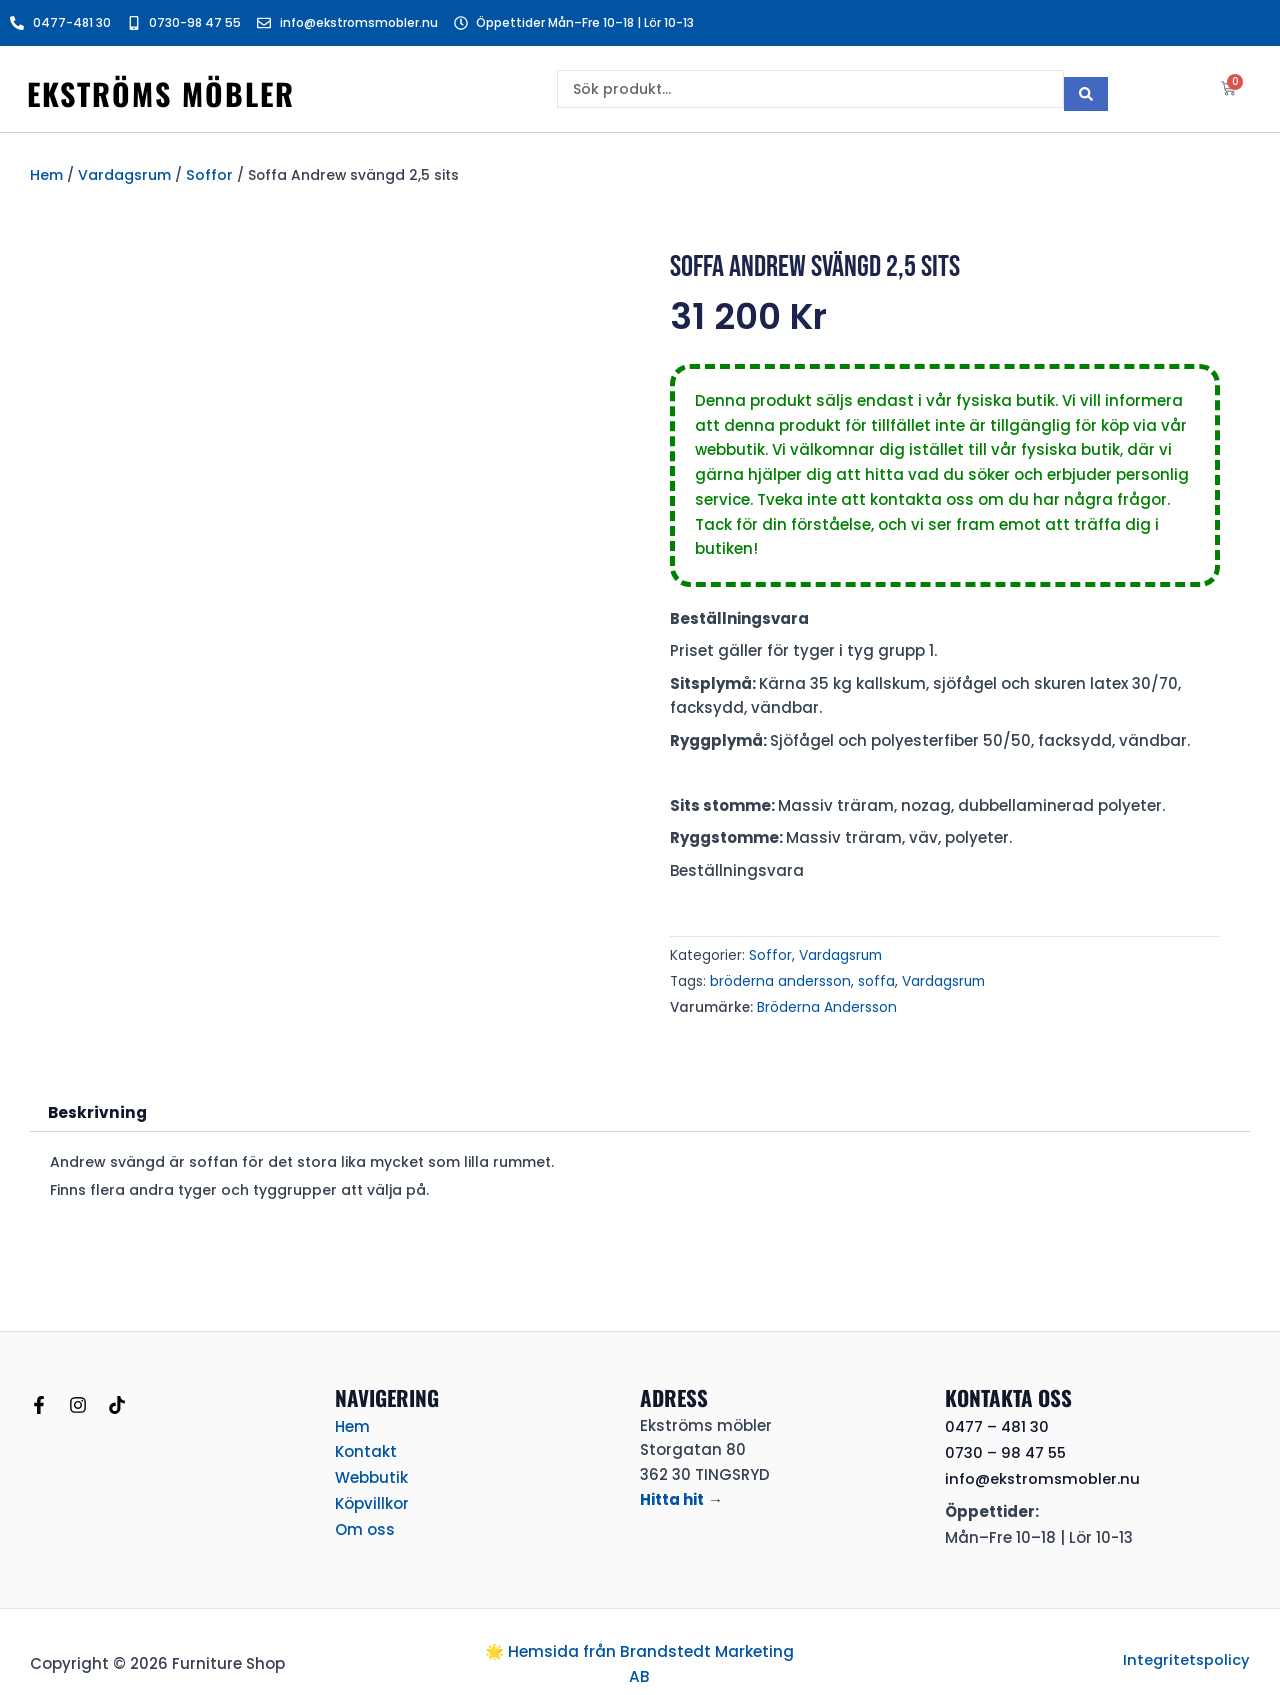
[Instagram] (78, 1401)
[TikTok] (117, 1401)
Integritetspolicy (1185, 1644)
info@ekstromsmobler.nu (1044, 1472)
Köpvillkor (372, 1495)
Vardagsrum (124, 174)
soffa (873, 978)
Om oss (365, 1519)
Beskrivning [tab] (94, 1107)
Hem (46, 174)
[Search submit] (1086, 89)
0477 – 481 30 (998, 1421)
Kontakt (366, 1445)
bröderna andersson (779, 978)
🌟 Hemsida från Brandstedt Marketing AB (640, 1648)
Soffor (208, 174)
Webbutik (371, 1470)
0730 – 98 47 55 (1007, 1447)
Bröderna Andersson (825, 1003)
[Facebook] (39, 1401)
